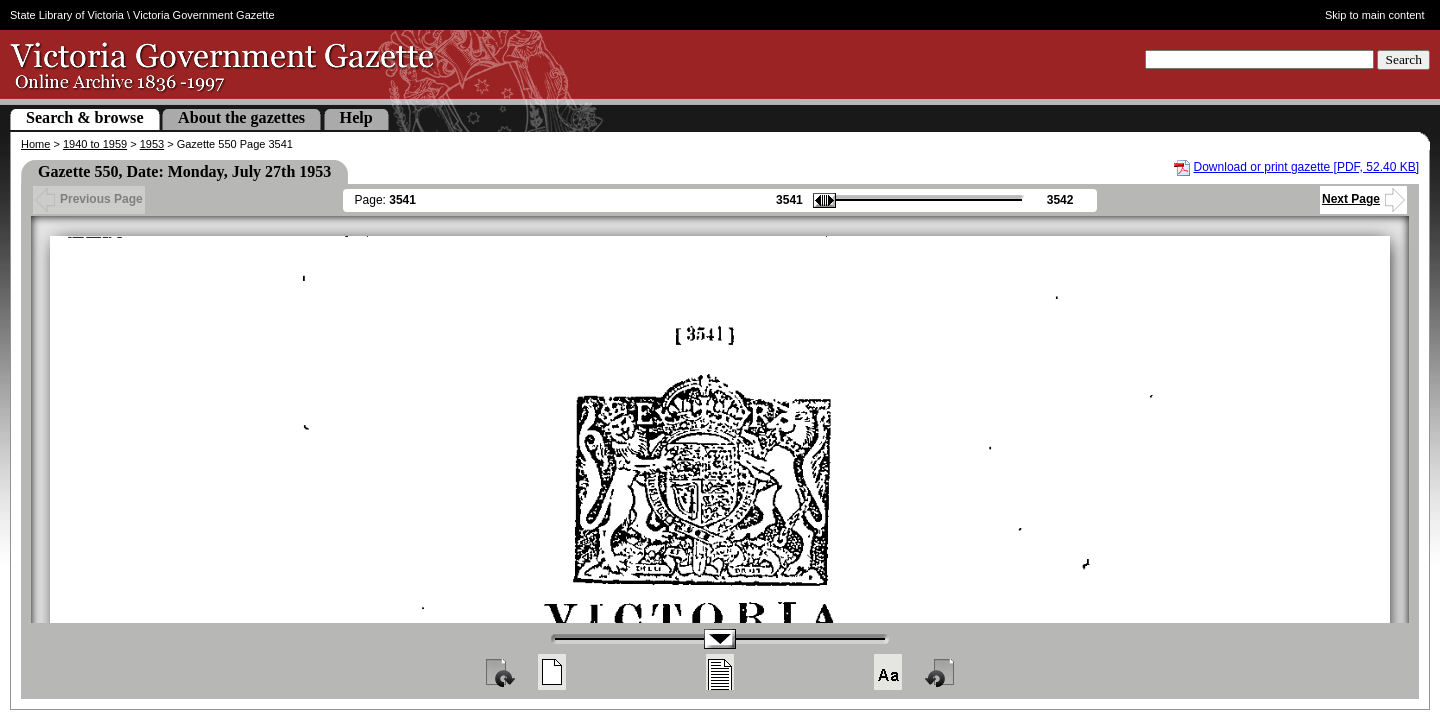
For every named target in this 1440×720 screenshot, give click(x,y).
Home (35, 144)
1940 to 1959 (95, 144)
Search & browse (85, 117)
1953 (152, 144)
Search (1403, 59)
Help (356, 117)
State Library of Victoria (67, 15)
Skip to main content (1375, 15)
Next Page (1363, 199)
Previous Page (89, 199)
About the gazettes (241, 117)
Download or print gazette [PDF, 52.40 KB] (1306, 167)
